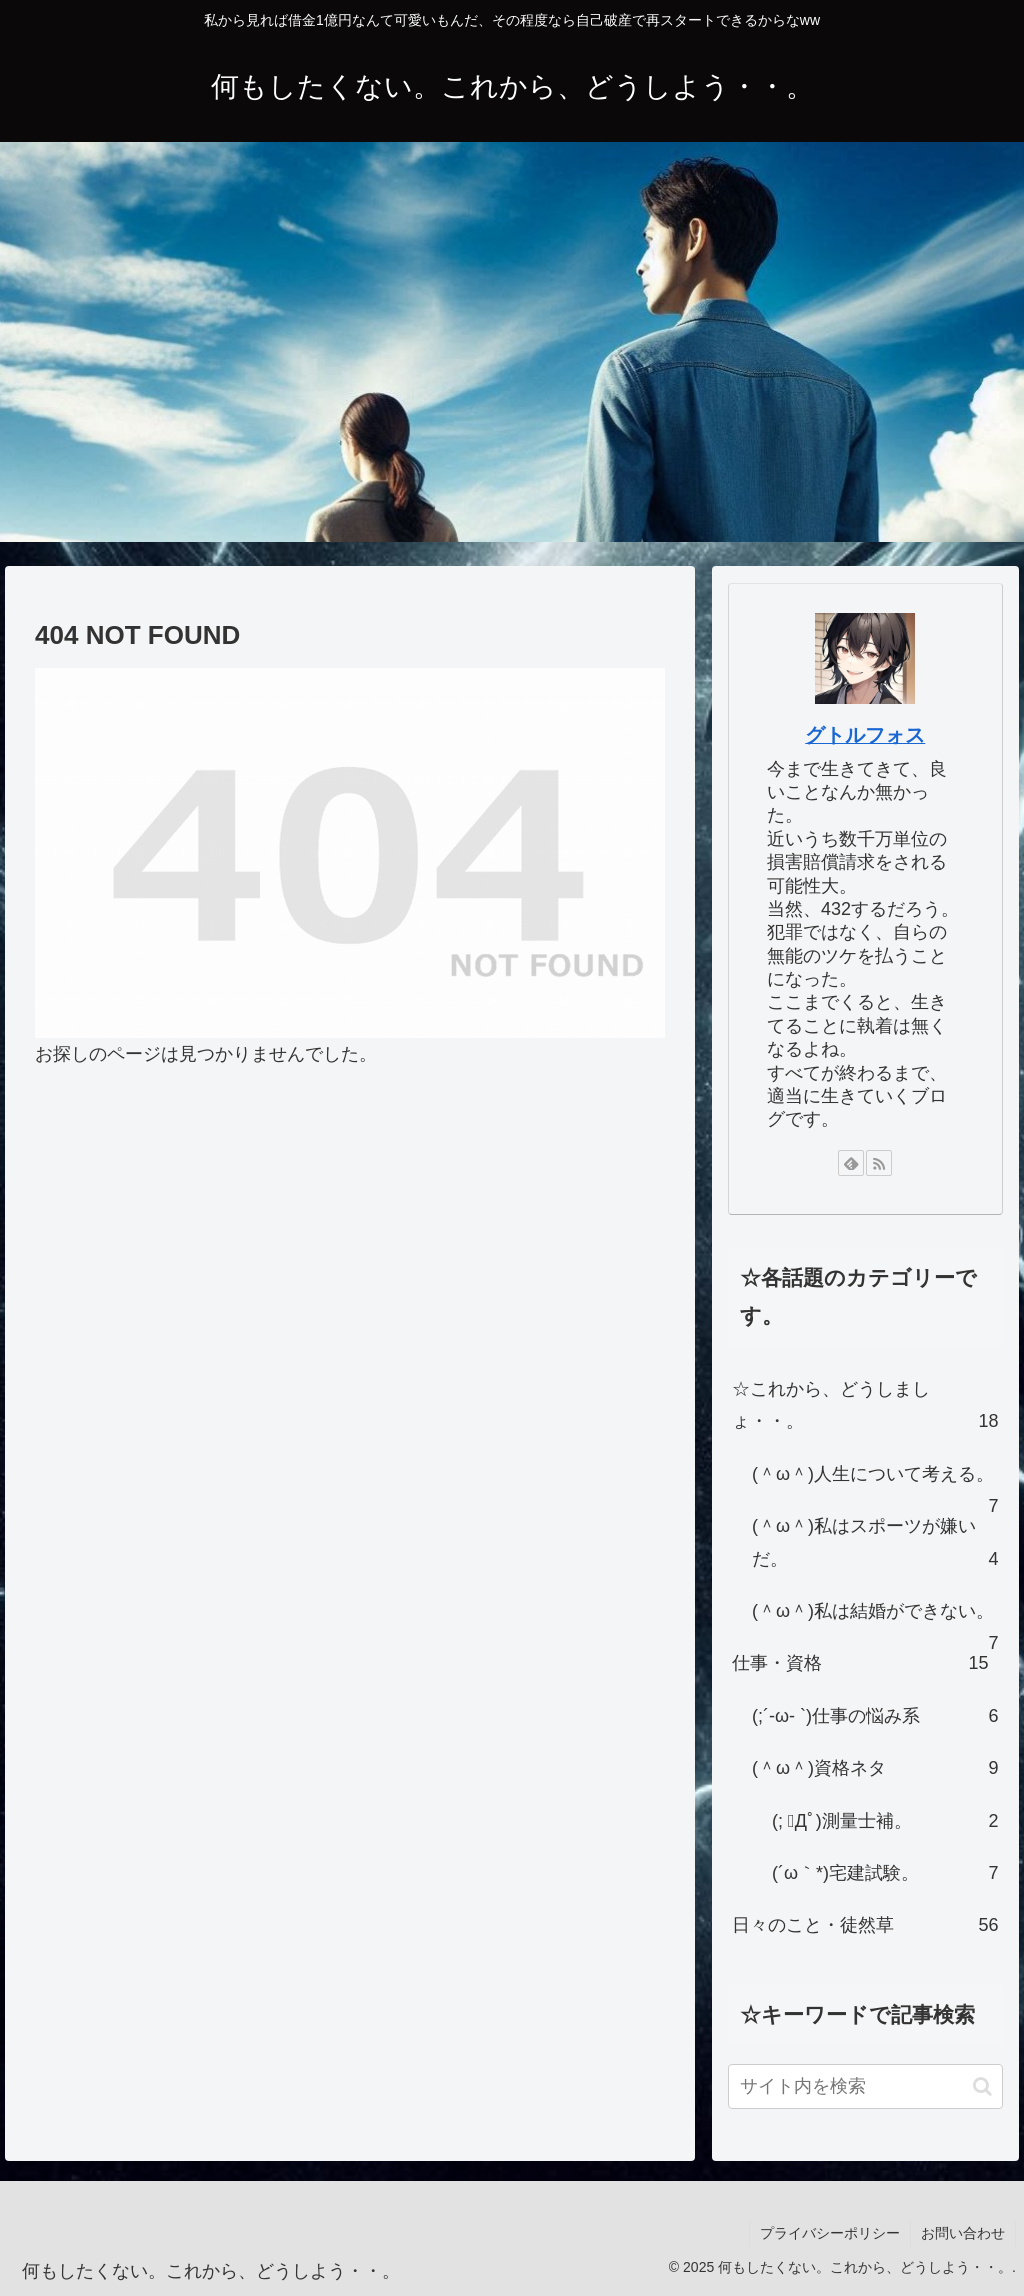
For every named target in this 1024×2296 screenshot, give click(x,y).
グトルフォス (865, 735)
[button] (982, 2086)
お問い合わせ (963, 2233)
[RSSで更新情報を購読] (879, 1163)
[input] (865, 2086)
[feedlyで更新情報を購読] (851, 1163)
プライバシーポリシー (830, 2233)
